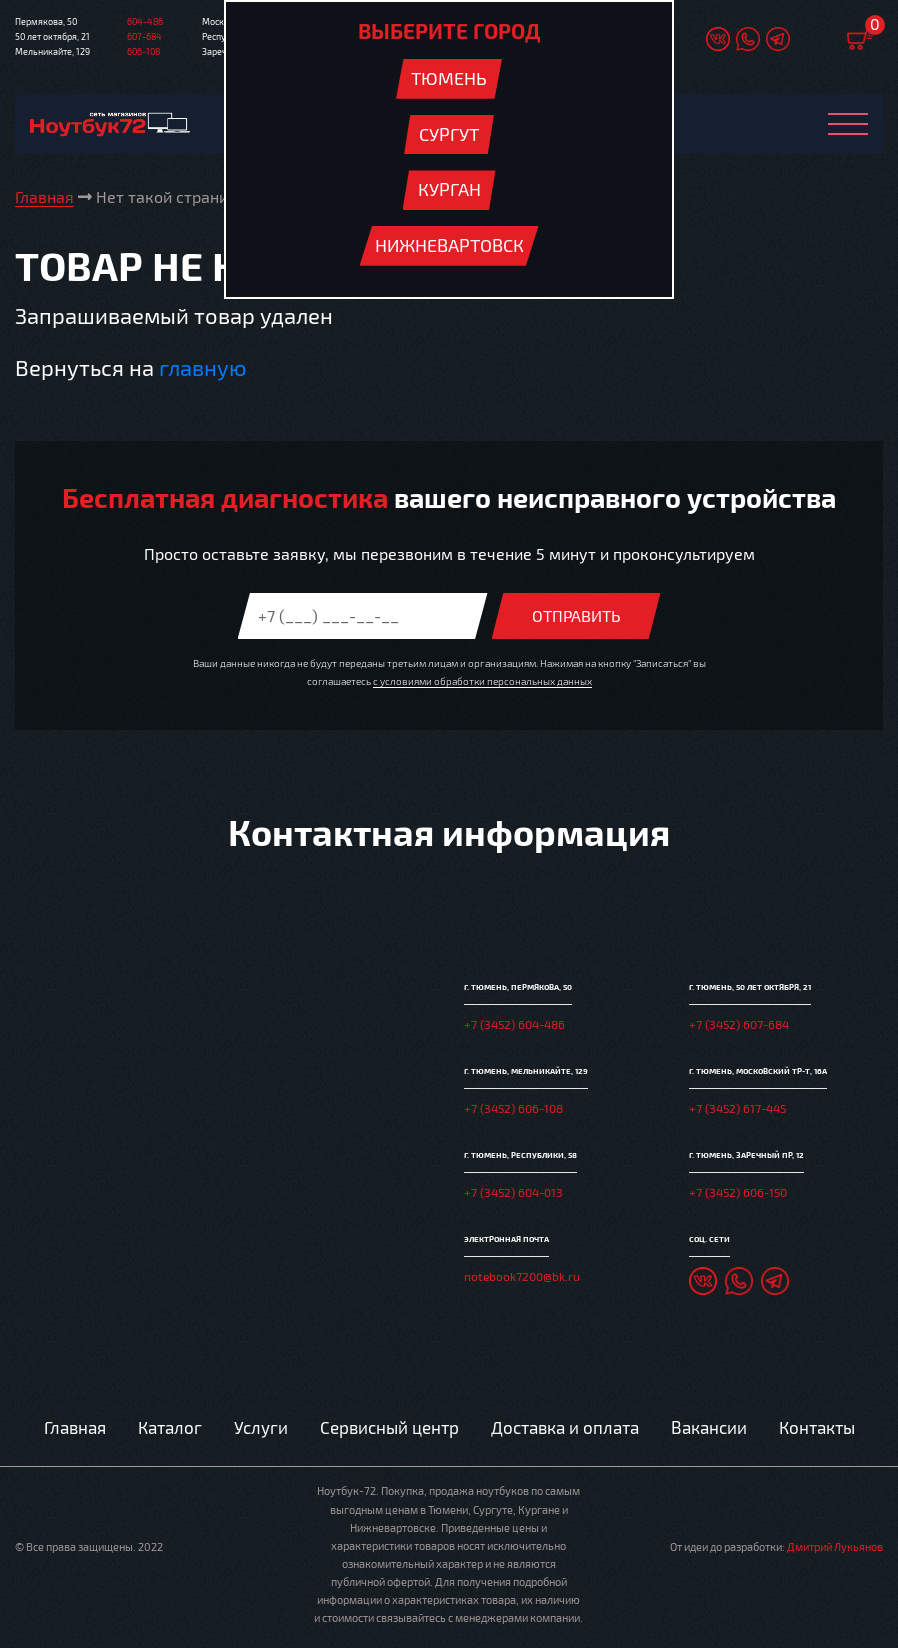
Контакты (817, 1427)
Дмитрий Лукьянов (835, 1546)
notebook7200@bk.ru (522, 1276)
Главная (75, 1427)
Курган (449, 189)
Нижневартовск (449, 245)
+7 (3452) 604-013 (513, 1192)
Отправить (576, 615)
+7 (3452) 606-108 (513, 1108)
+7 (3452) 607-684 (739, 1024)
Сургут (449, 134)
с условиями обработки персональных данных (482, 681)
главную (202, 367)
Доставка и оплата (565, 1427)
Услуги (261, 1427)
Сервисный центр (389, 1427)
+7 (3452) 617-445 (737, 1108)
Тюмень (449, 78)
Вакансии (709, 1427)
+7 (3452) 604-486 (514, 1024)
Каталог (170, 1427)
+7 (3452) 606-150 (738, 1192)
